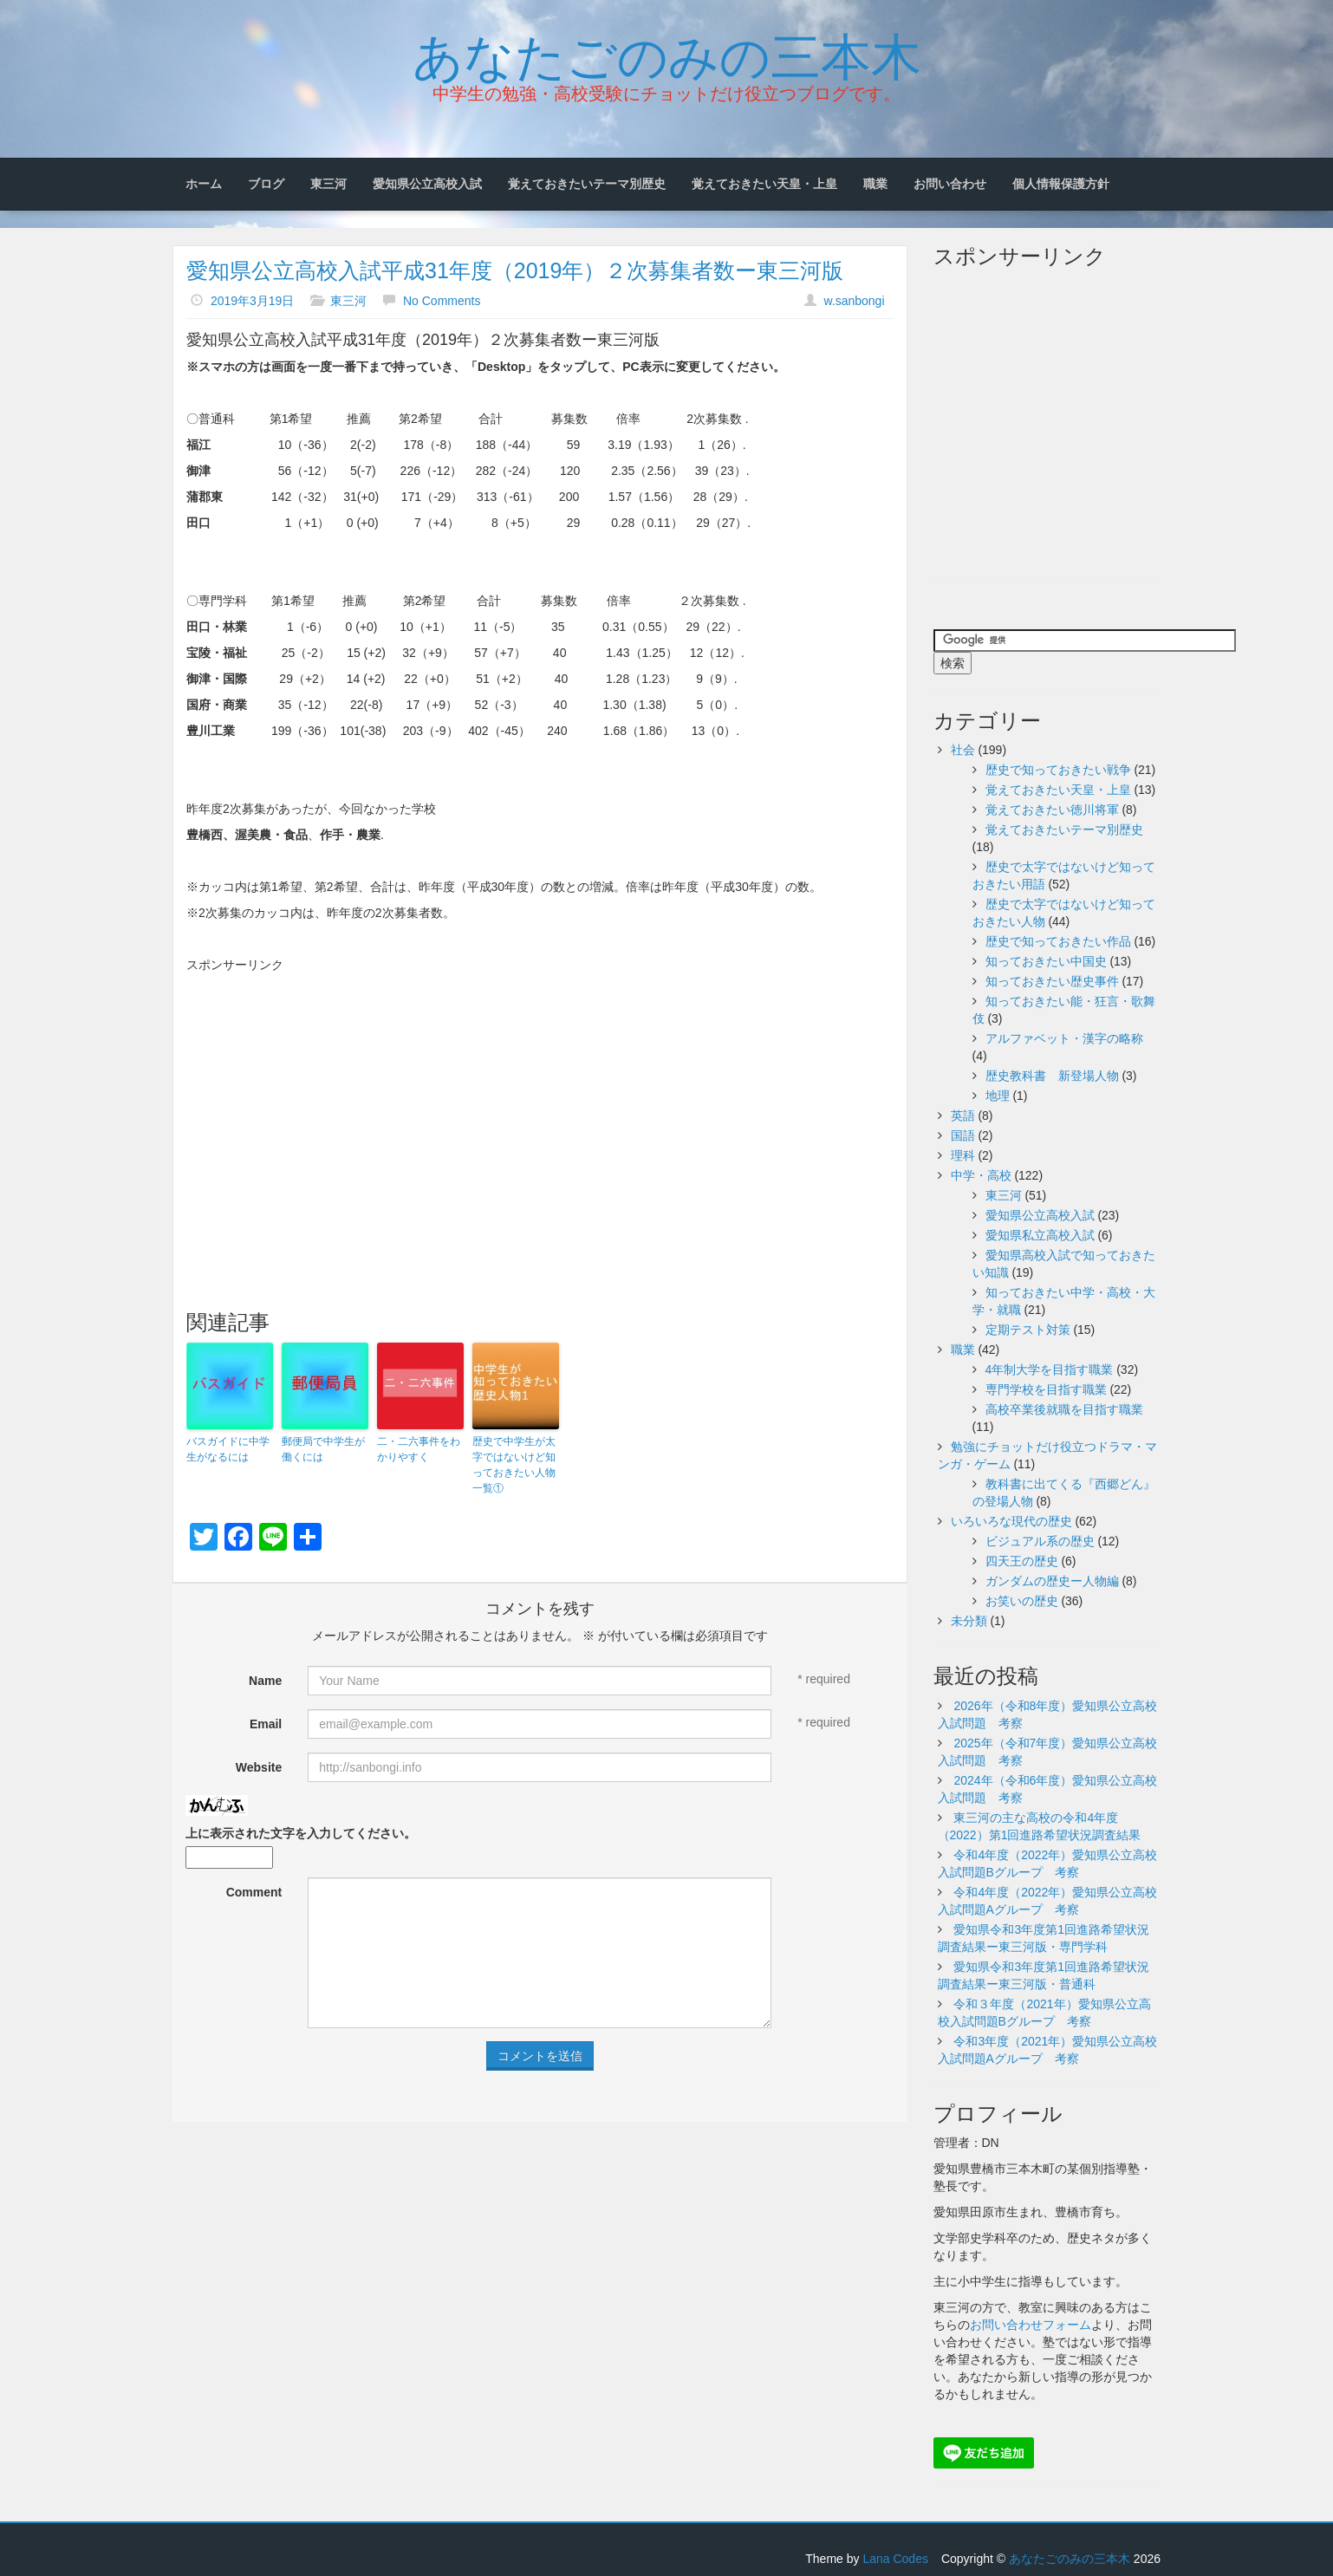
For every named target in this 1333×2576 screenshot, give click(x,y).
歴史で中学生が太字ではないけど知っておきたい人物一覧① (514, 1464)
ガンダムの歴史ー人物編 (1052, 1581)
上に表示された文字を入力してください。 (300, 1833)
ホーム (203, 184)
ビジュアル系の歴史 (1040, 1541)
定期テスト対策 (1027, 1330)
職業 (875, 184)
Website (259, 1767)
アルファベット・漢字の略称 (1064, 1038)
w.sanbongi (853, 301)
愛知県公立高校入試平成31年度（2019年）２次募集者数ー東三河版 (514, 270)
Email (266, 1724)
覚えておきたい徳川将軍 (1052, 809)
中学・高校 (981, 1175)
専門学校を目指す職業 (1046, 1389)
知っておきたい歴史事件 (1052, 981)
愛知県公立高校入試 (427, 184)
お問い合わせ (950, 184)
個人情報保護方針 (1060, 184)
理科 (963, 1155)
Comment (254, 1892)
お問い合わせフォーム (1030, 2325)
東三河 (328, 184)
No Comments (441, 301)
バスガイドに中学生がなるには (228, 1449)
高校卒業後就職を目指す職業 (1064, 1409)
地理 (997, 1096)
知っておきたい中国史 (1046, 961)
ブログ (266, 184)
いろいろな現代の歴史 (1011, 1521)
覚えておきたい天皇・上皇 (764, 184)
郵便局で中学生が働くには (323, 1449)
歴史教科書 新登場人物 (1052, 1076)
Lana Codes (895, 2559)
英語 (963, 1115)
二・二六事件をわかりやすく (418, 1449)
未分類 (969, 1621)
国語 (963, 1135)
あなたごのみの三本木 (667, 53)
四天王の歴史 (1021, 1561)
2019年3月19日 (253, 301)
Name (265, 1681)
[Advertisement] (540, 1103)
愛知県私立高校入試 (1040, 1235)
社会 (963, 750)
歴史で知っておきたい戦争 (1058, 770)
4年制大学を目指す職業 (1049, 1369)
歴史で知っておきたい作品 (1058, 941)
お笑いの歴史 (1021, 1601)
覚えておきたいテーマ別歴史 (587, 184)
